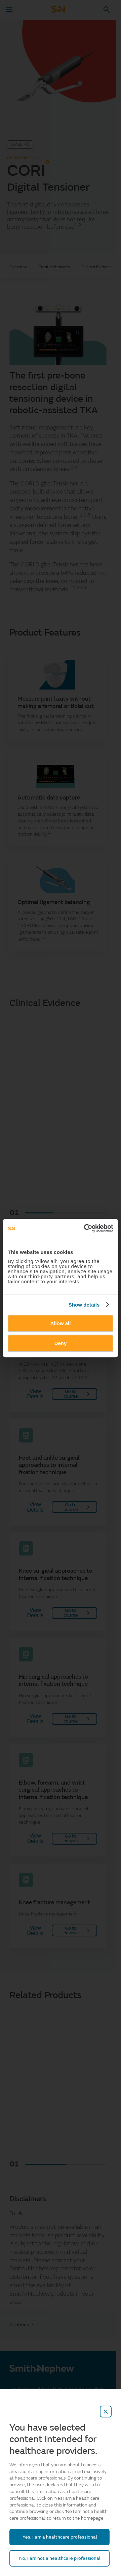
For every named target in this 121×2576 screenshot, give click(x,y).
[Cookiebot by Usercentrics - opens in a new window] (85, 1228)
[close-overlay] (106, 2411)
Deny (60, 1343)
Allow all (60, 1323)
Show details (84, 1304)
